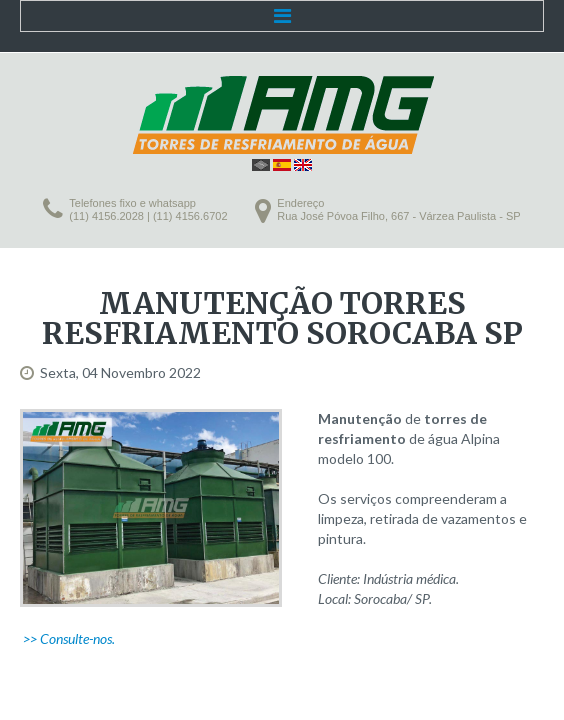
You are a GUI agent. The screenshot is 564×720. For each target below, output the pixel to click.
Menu (282, 16)
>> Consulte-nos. (69, 638)
